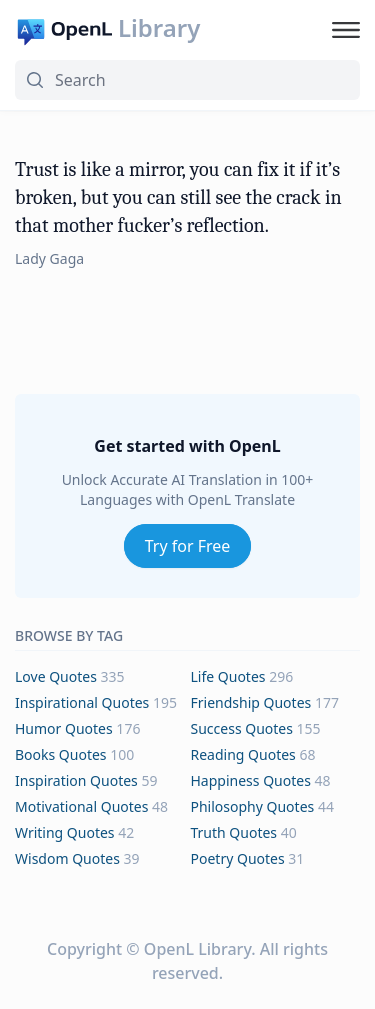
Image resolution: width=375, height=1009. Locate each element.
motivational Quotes (81, 806)
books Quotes (61, 754)
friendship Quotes (251, 702)
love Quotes (56, 676)
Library (159, 28)
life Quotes (228, 676)
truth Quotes (234, 832)
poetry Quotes (238, 858)
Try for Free (188, 546)
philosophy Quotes (253, 806)
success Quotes (242, 728)
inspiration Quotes (76, 780)
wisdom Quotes (67, 858)
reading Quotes (243, 754)
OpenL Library (197, 949)
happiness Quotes (251, 780)
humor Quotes (64, 728)
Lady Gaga (49, 258)
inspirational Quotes (82, 702)
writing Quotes (65, 832)
